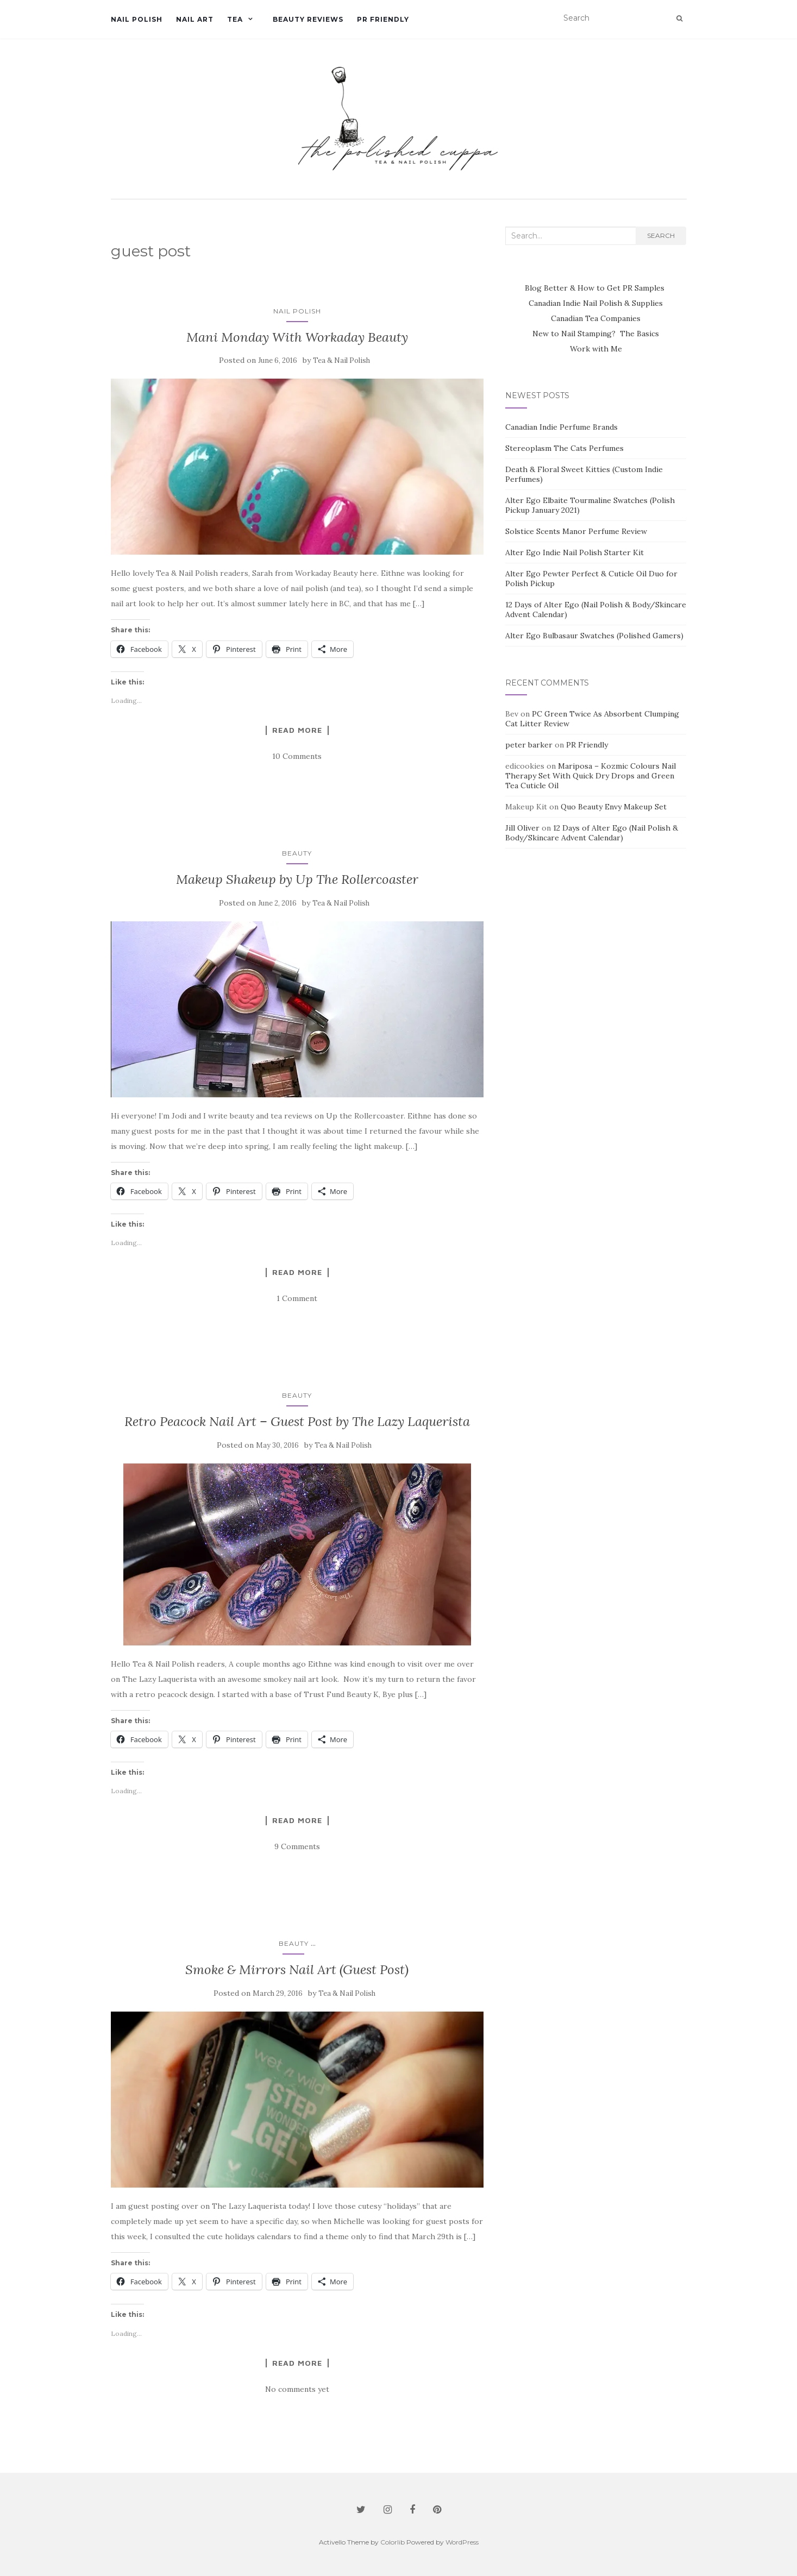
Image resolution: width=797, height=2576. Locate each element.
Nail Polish (136, 19)
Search (661, 235)
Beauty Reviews (308, 19)
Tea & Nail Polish (341, 360)
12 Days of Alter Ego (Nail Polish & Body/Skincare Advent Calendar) (591, 833)
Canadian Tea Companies (596, 318)
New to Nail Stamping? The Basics (595, 333)
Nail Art (195, 19)
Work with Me (596, 349)
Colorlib (392, 2542)
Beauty (297, 853)
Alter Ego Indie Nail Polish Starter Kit (574, 552)
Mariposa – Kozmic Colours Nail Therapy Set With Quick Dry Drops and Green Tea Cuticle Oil (590, 775)
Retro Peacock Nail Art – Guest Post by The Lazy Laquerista (297, 1421)
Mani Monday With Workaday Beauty (297, 337)
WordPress (462, 2542)
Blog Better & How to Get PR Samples (596, 288)
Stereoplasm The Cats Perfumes (564, 448)
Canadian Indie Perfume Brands (561, 427)
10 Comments (297, 756)
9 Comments (297, 1846)
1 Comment (297, 1298)
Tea (235, 19)
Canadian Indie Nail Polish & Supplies (596, 303)
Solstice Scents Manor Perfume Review (576, 531)
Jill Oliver (522, 828)
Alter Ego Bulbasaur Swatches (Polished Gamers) (594, 635)
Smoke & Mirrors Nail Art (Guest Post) (297, 1969)
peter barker (529, 745)
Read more (297, 730)
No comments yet (297, 2389)
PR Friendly (383, 19)
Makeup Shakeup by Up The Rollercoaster (297, 879)
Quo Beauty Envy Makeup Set (614, 807)
